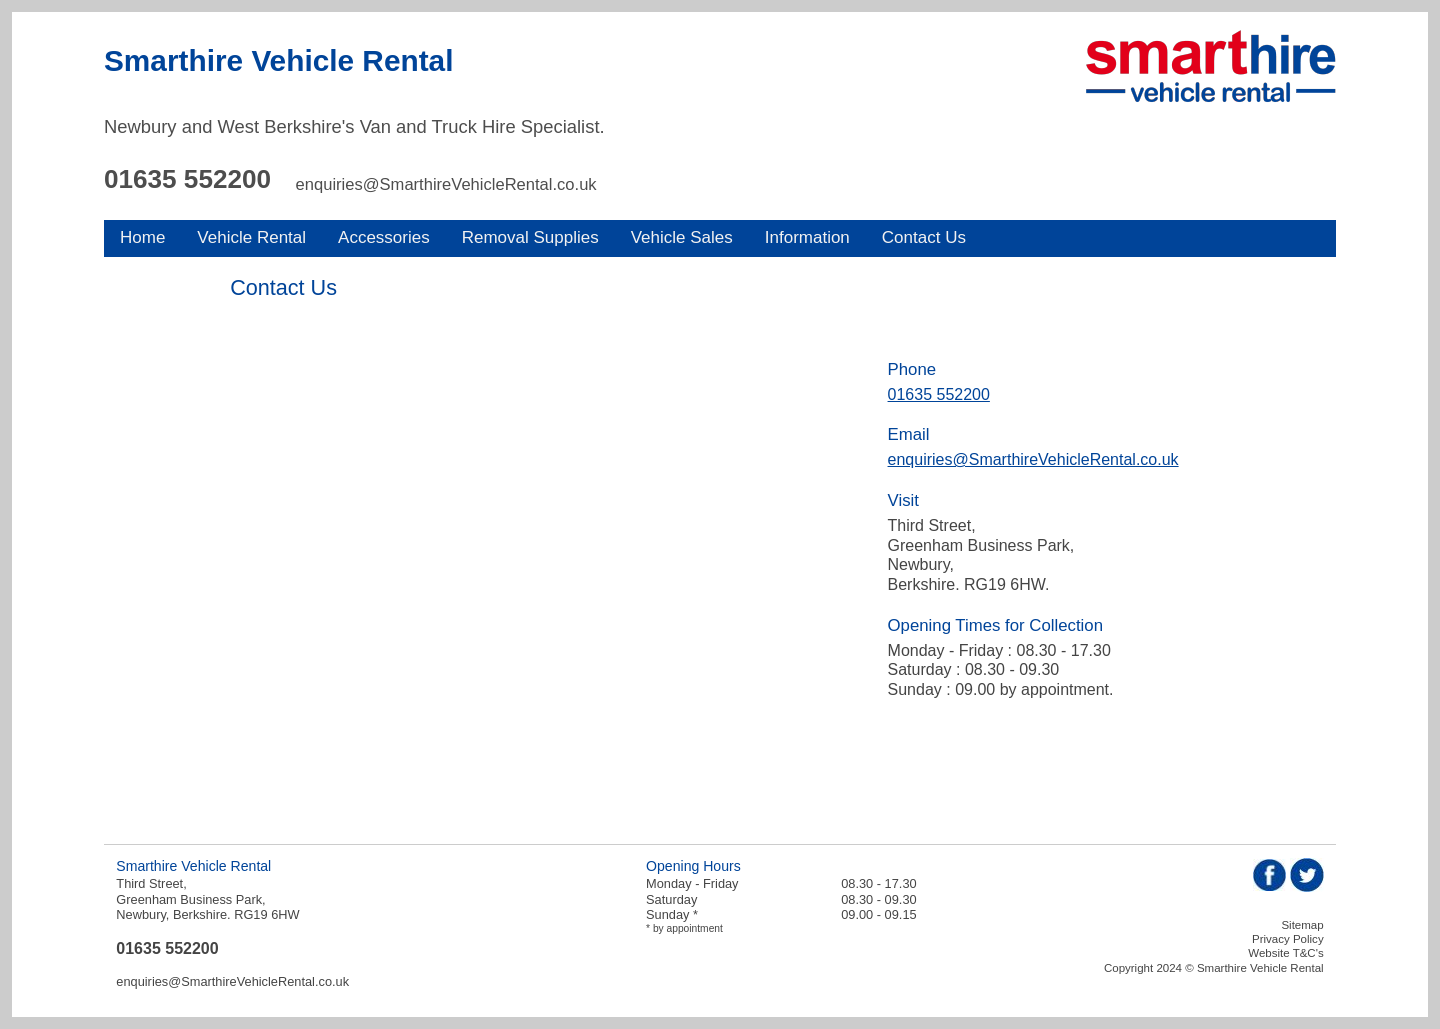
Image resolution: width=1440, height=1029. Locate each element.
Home (142, 237)
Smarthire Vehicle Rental (278, 60)
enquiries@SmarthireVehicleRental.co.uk (446, 184)
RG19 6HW (266, 914)
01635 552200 (187, 179)
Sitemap (1302, 925)
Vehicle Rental (251, 237)
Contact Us (924, 237)
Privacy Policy (1288, 939)
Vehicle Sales (682, 237)
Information (807, 237)
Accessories (384, 237)
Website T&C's (1285, 953)
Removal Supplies (530, 237)
